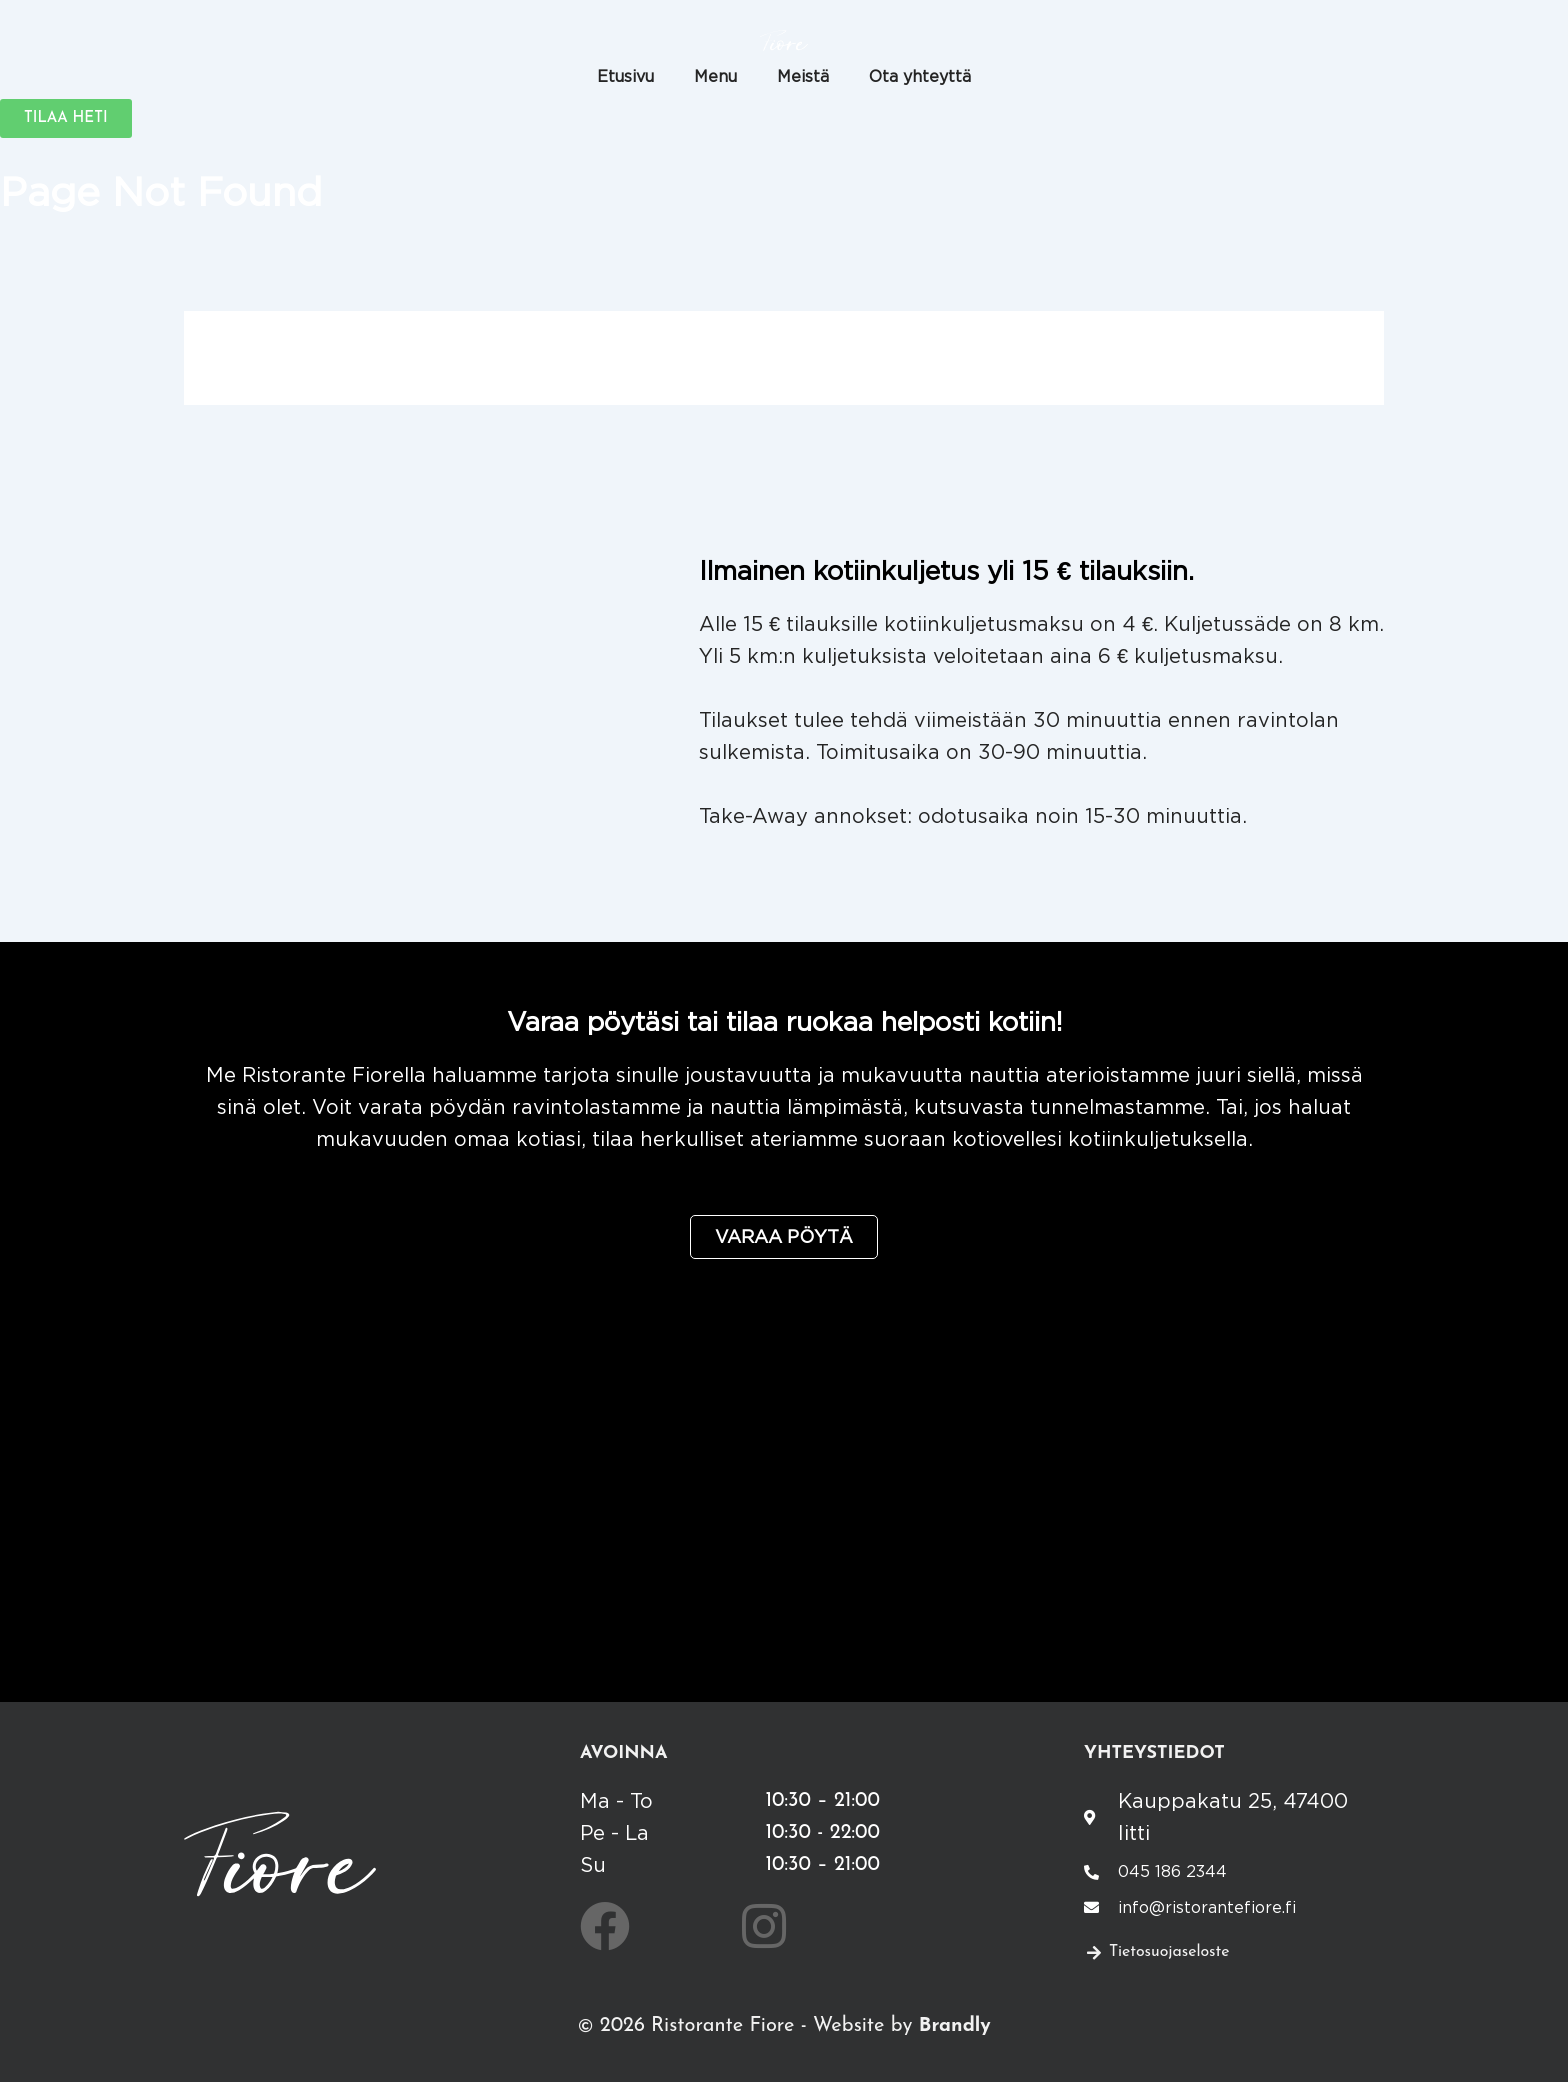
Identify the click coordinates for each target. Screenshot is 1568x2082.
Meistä (803, 76)
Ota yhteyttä (920, 76)
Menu (715, 76)
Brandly (955, 2026)
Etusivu (625, 76)
